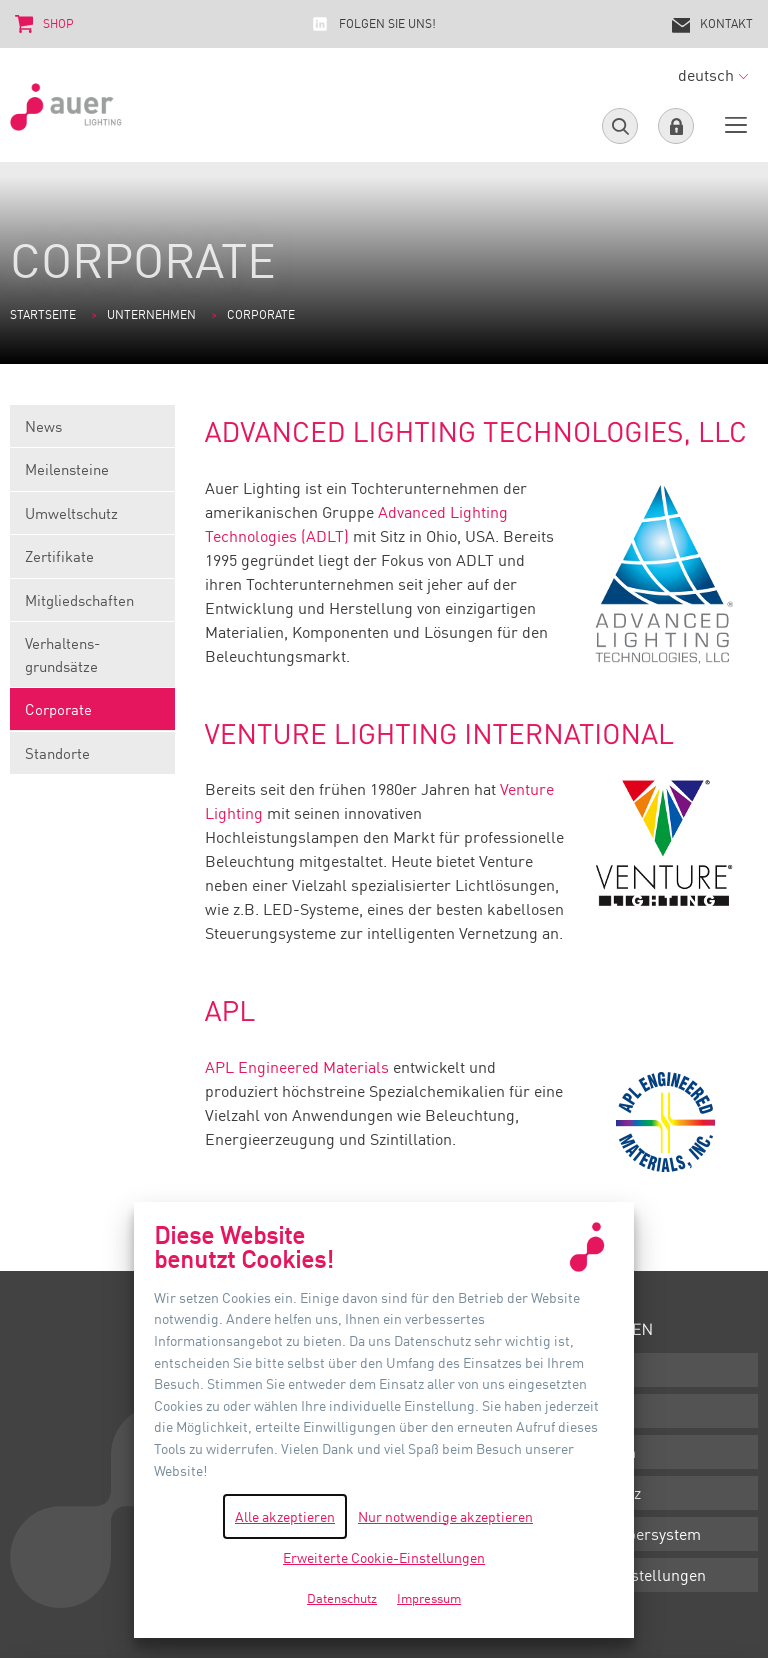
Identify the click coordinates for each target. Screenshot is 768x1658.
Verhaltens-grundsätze (92, 660)
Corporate (92, 715)
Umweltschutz (92, 519)
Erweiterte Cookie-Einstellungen (384, 1557)
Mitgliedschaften (92, 606)
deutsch (713, 75)
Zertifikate (92, 562)
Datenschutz (597, 1493)
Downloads (593, 1370)
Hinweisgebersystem (627, 1534)
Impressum (595, 1452)
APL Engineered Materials (297, 1067)
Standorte (92, 759)
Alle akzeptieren (285, 1516)
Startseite (43, 314)
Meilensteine (92, 475)
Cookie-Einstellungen (630, 1575)
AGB (569, 1411)
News (92, 432)
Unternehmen (151, 314)
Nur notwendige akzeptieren (445, 1516)
